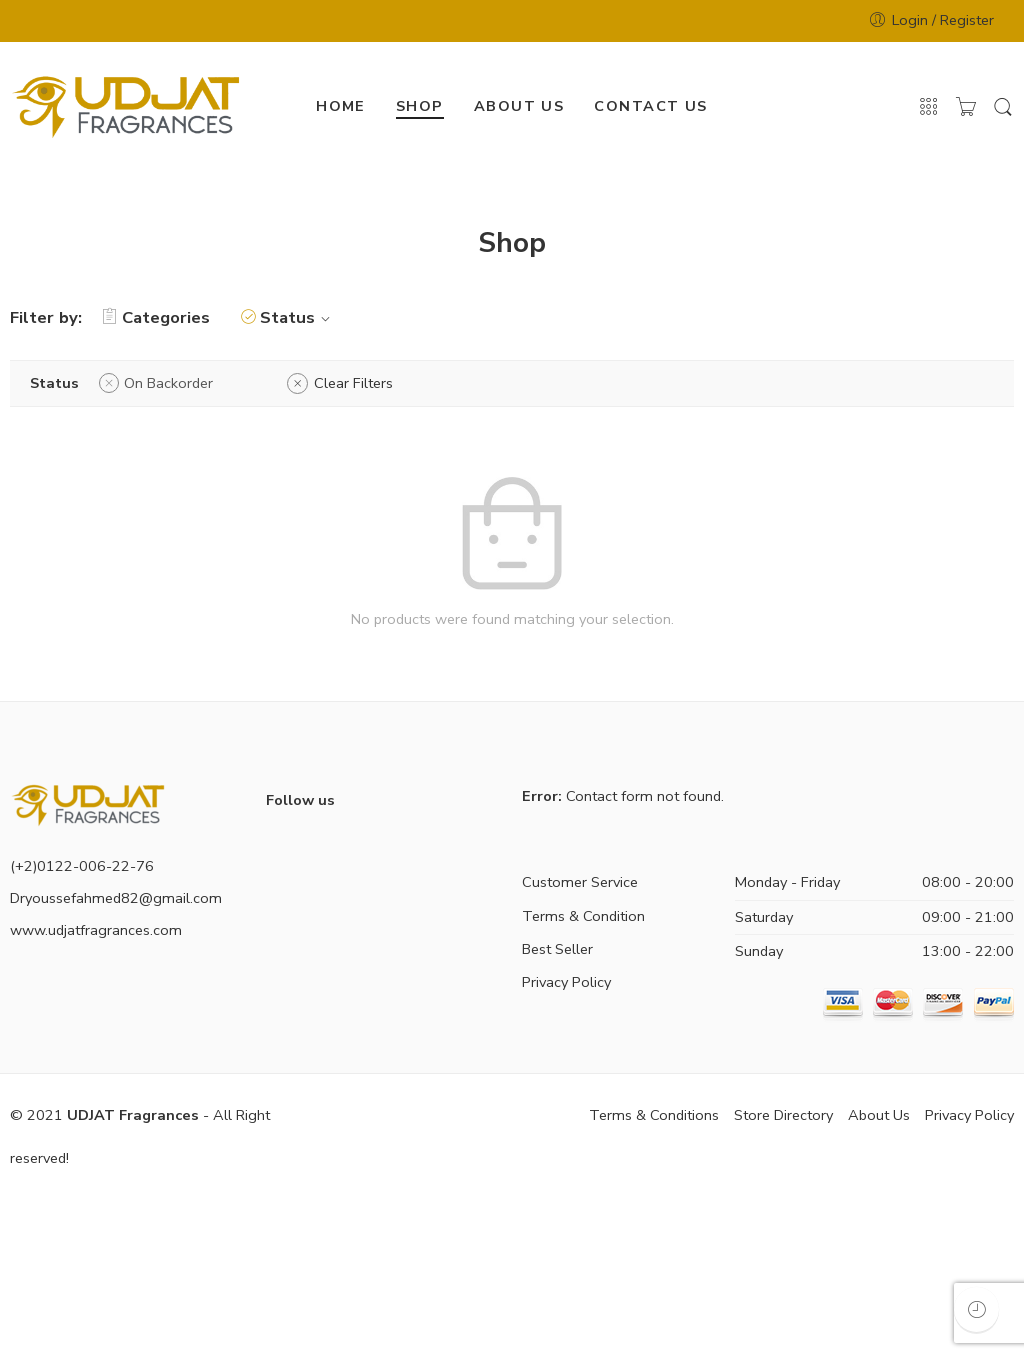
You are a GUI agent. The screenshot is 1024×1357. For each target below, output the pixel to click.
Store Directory (783, 1115)
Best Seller (557, 949)
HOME (341, 106)
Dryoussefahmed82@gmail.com (116, 898)
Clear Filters (353, 383)
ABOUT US (519, 106)
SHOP (420, 106)
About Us (879, 1115)
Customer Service (580, 882)
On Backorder (168, 383)
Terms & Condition (583, 916)
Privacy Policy (566, 982)
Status (298, 317)
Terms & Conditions (654, 1115)
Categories (156, 317)
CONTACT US (651, 106)
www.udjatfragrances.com (96, 930)
